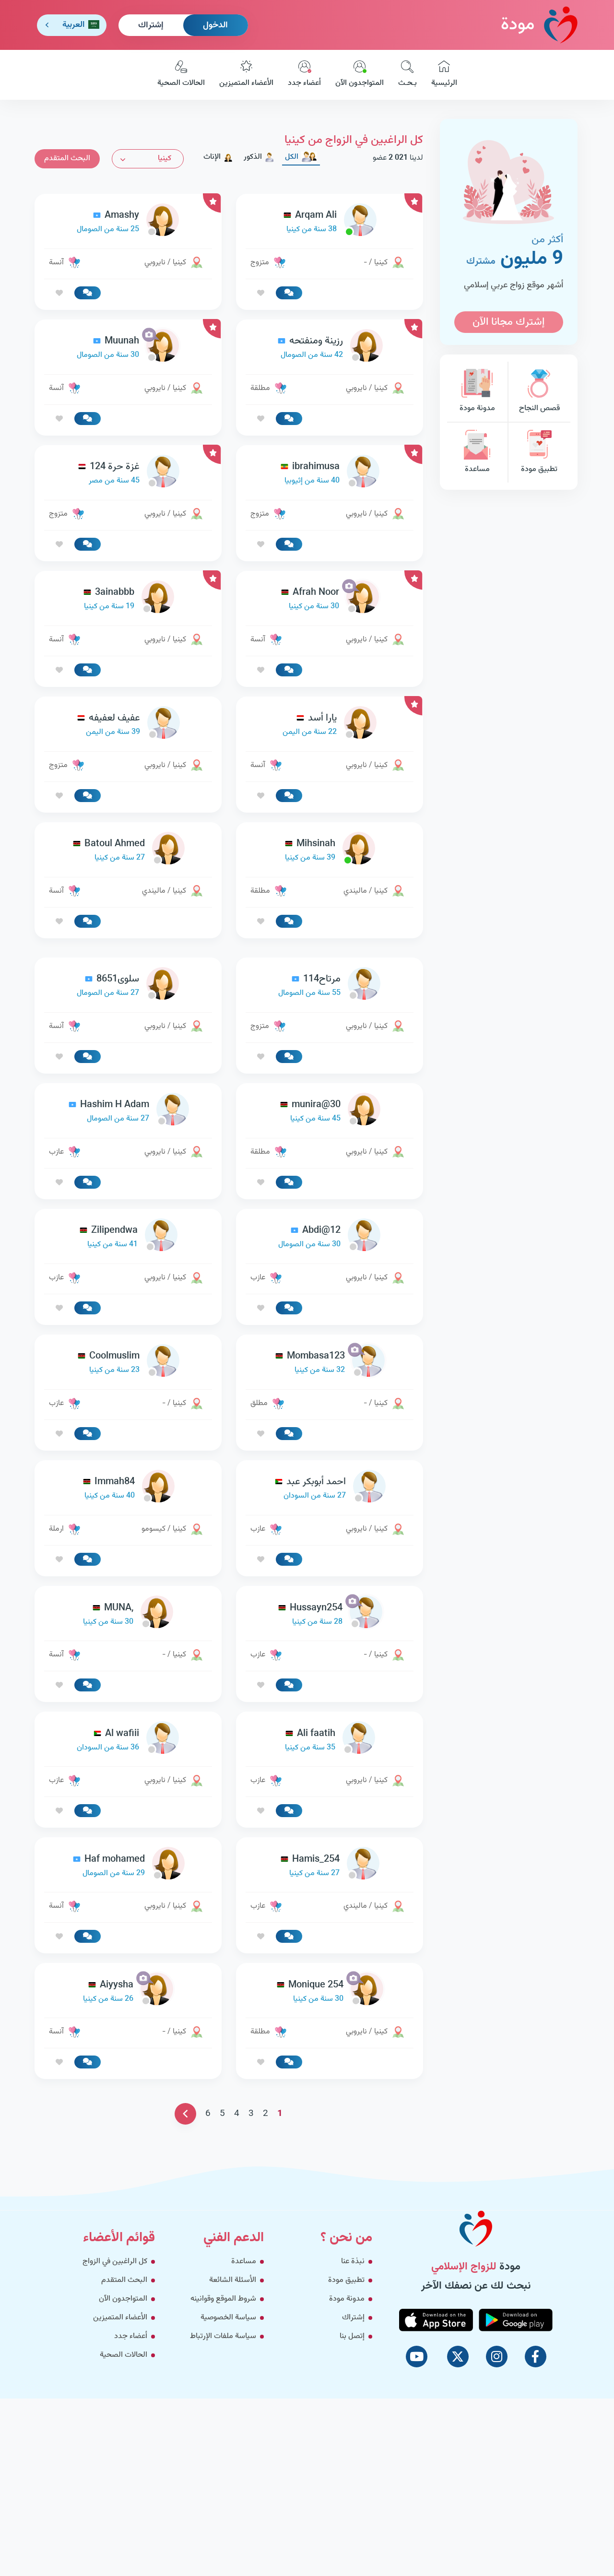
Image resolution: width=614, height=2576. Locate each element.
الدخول (215, 25)
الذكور (259, 157)
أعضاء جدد (304, 74)
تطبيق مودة (539, 452)
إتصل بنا (352, 2336)
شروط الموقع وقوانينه (223, 2299)
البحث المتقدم (67, 159)
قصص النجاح (539, 391)
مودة (539, 24)
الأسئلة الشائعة (232, 2280)
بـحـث (407, 74)
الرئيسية (444, 74)
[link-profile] (329, 222)
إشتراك (151, 25)
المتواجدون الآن (359, 74)
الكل (301, 157)
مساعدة (477, 452)
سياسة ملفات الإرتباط (223, 2336)
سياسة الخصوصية (228, 2318)
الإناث (218, 157)
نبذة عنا (353, 2262)
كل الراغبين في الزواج (115, 2262)
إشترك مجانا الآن (508, 322)
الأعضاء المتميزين (246, 74)
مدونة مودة (477, 391)
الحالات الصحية (181, 74)
